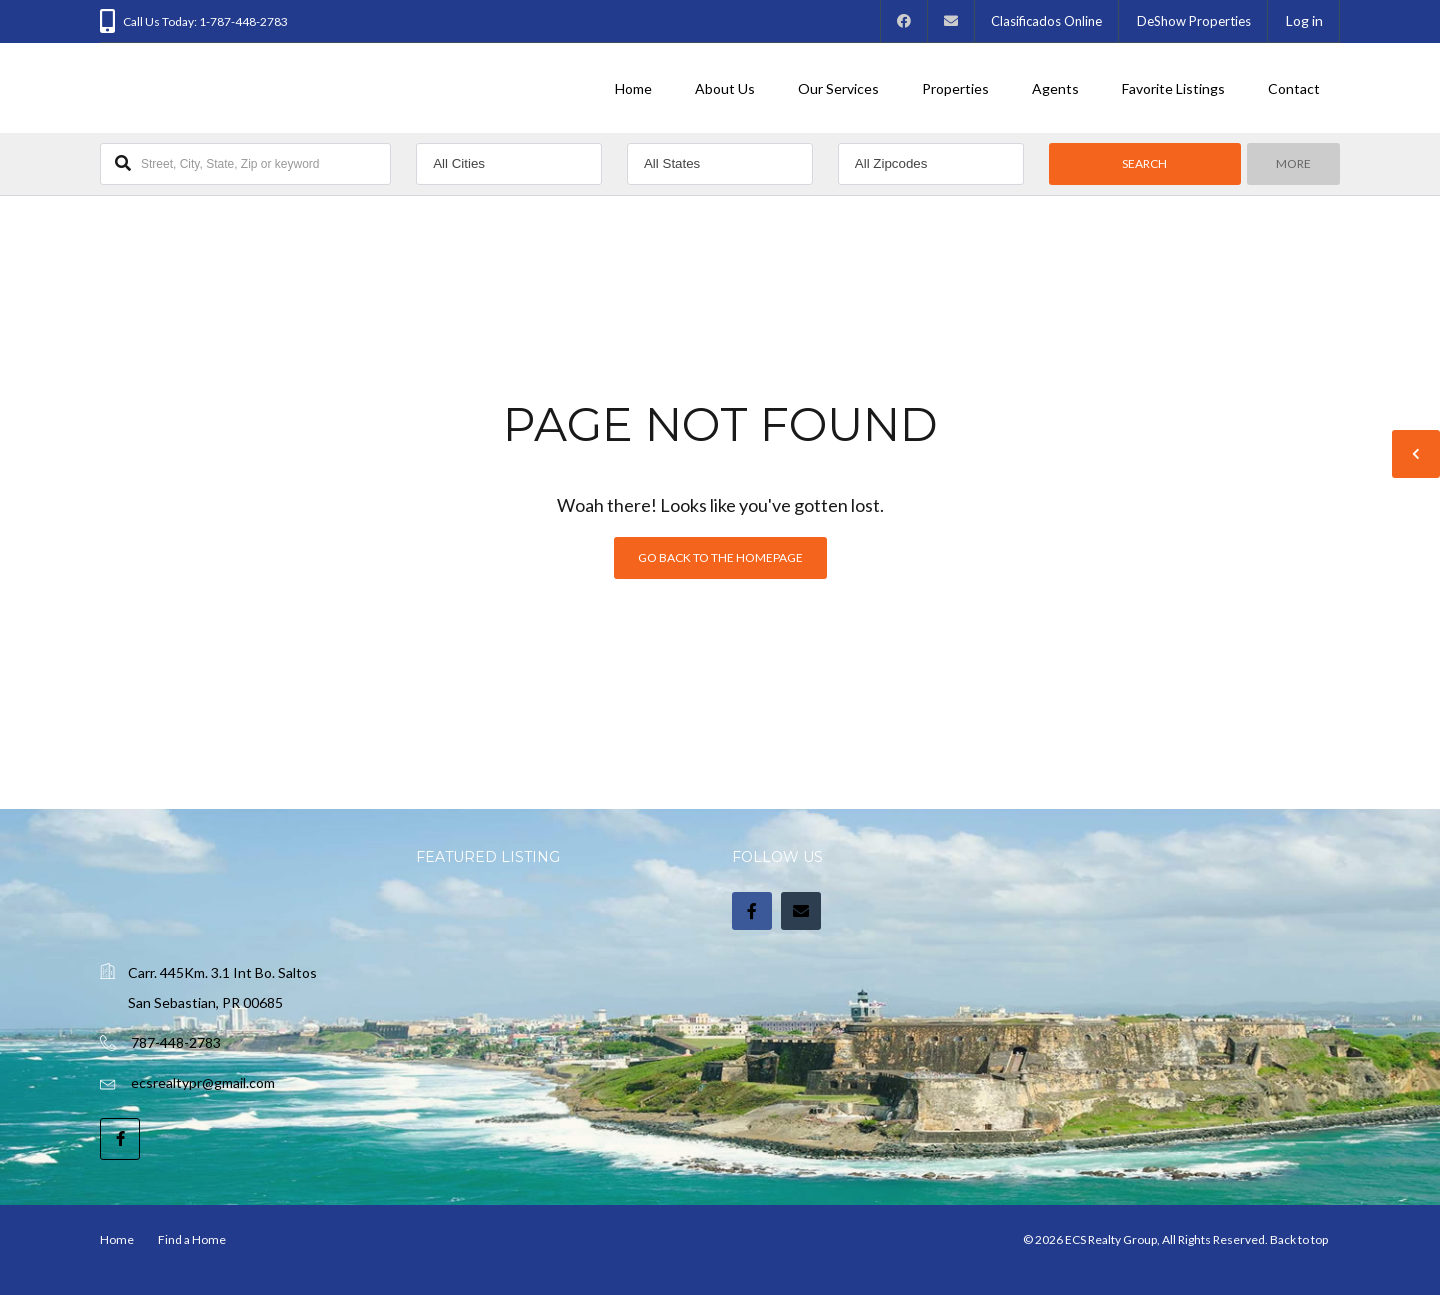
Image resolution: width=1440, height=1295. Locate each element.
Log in (1304, 20)
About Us (725, 88)
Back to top (1299, 1239)
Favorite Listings (1173, 88)
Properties (955, 88)
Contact (1294, 88)
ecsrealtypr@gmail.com (203, 1082)
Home (633, 88)
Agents (1055, 88)
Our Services (838, 88)
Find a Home (192, 1239)
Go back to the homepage (720, 557)
